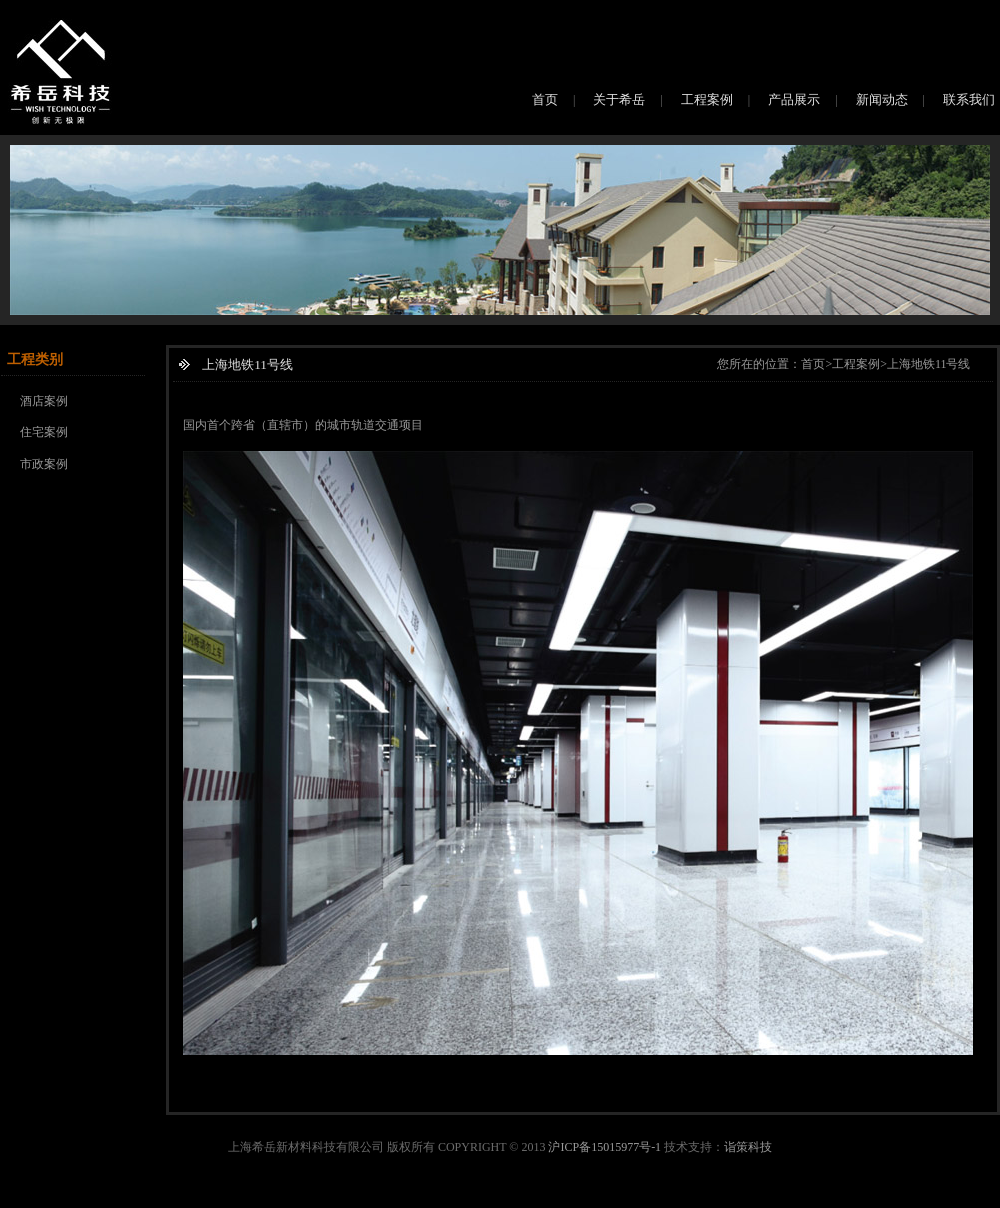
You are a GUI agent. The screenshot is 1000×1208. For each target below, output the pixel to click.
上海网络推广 (111, 1199)
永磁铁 (435, 1199)
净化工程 (240, 1199)
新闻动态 (882, 99)
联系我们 (969, 99)
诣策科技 (748, 1147)
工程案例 (707, 99)
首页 (545, 99)
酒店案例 (44, 401)
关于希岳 (619, 99)
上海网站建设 (36, 1199)
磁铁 (201, 1199)
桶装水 (168, 1199)
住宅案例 (44, 432)
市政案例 (44, 464)
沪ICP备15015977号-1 (604, 1147)
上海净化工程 (303, 1199)
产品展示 (794, 99)
